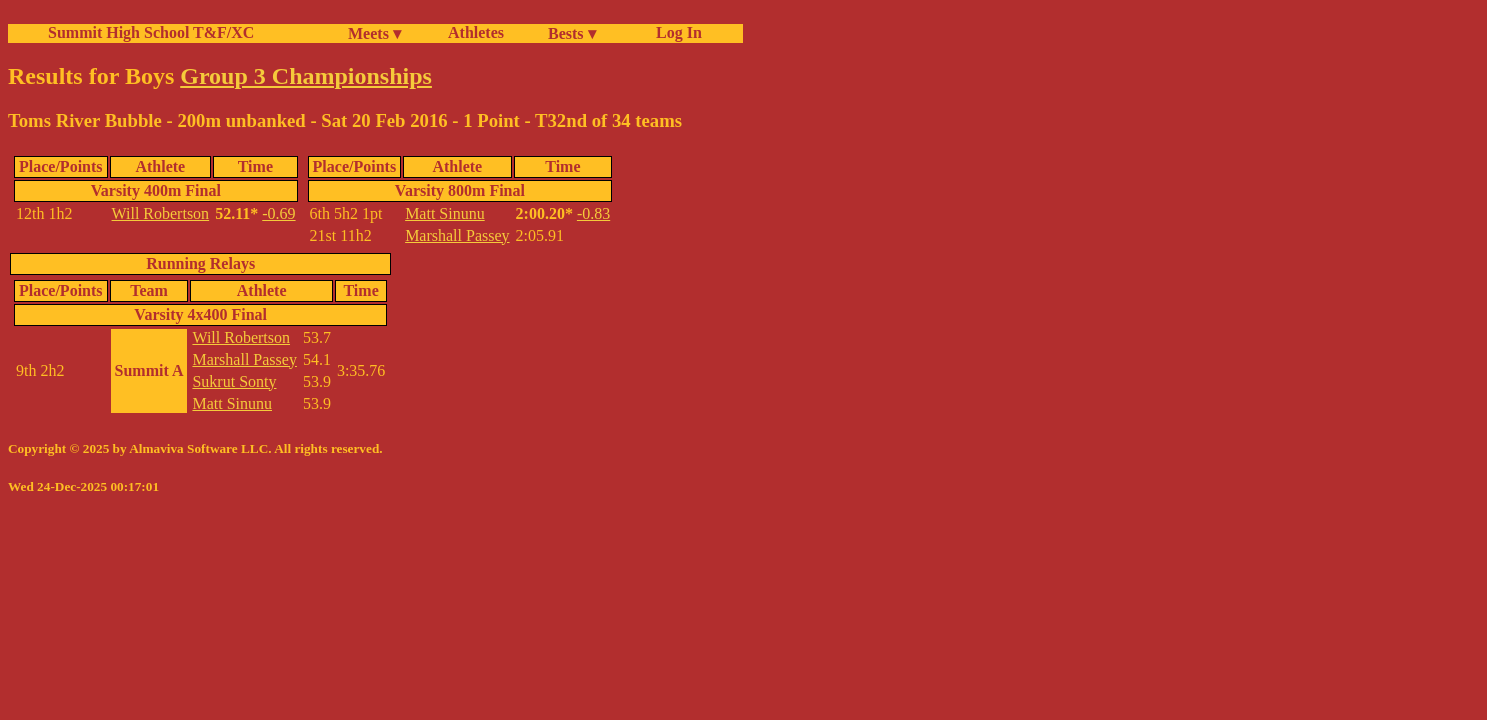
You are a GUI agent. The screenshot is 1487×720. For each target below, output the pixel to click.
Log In (675, 32)
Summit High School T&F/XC (151, 32)
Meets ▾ (374, 33)
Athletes (476, 32)
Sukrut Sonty (234, 381)
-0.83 (593, 213)
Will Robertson (161, 213)
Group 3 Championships (306, 76)
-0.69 (278, 213)
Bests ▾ (572, 33)
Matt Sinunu (445, 213)
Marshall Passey (457, 235)
